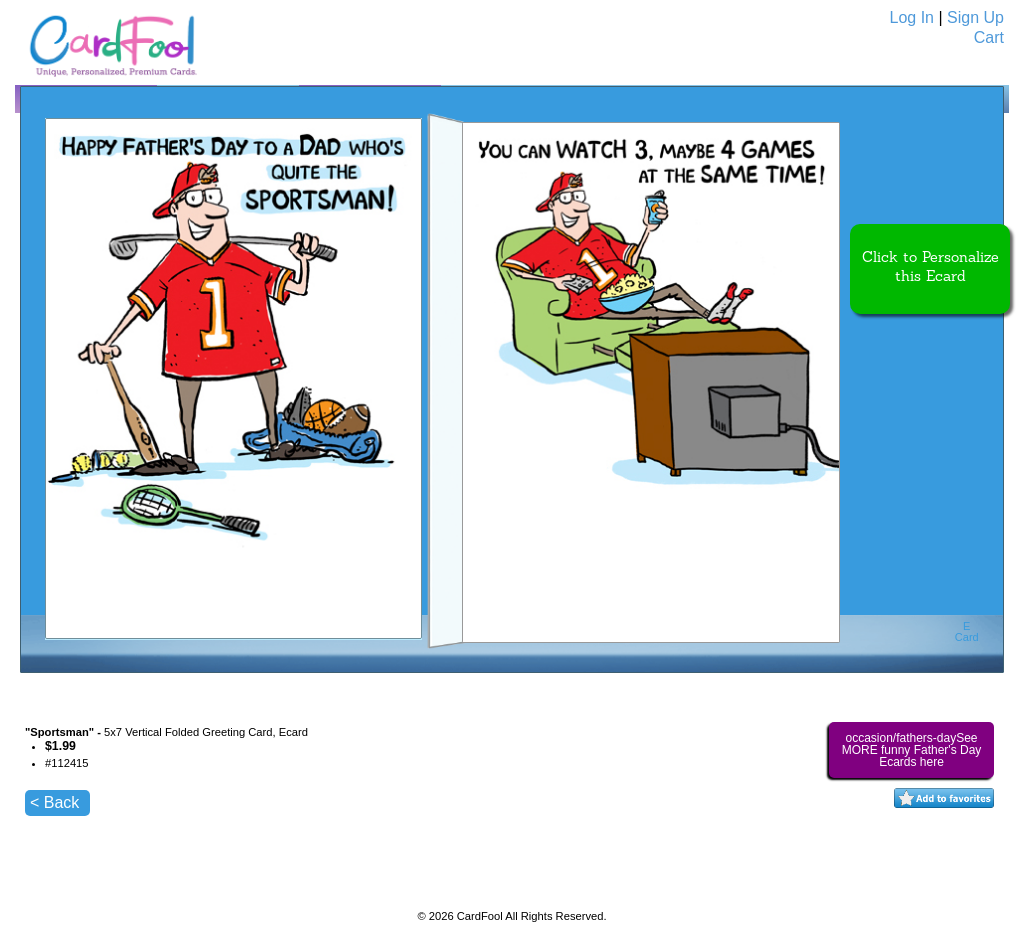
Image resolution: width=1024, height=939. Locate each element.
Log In (912, 17)
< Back (54, 802)
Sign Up (975, 17)
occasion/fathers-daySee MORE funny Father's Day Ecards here (912, 750)
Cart (989, 37)
